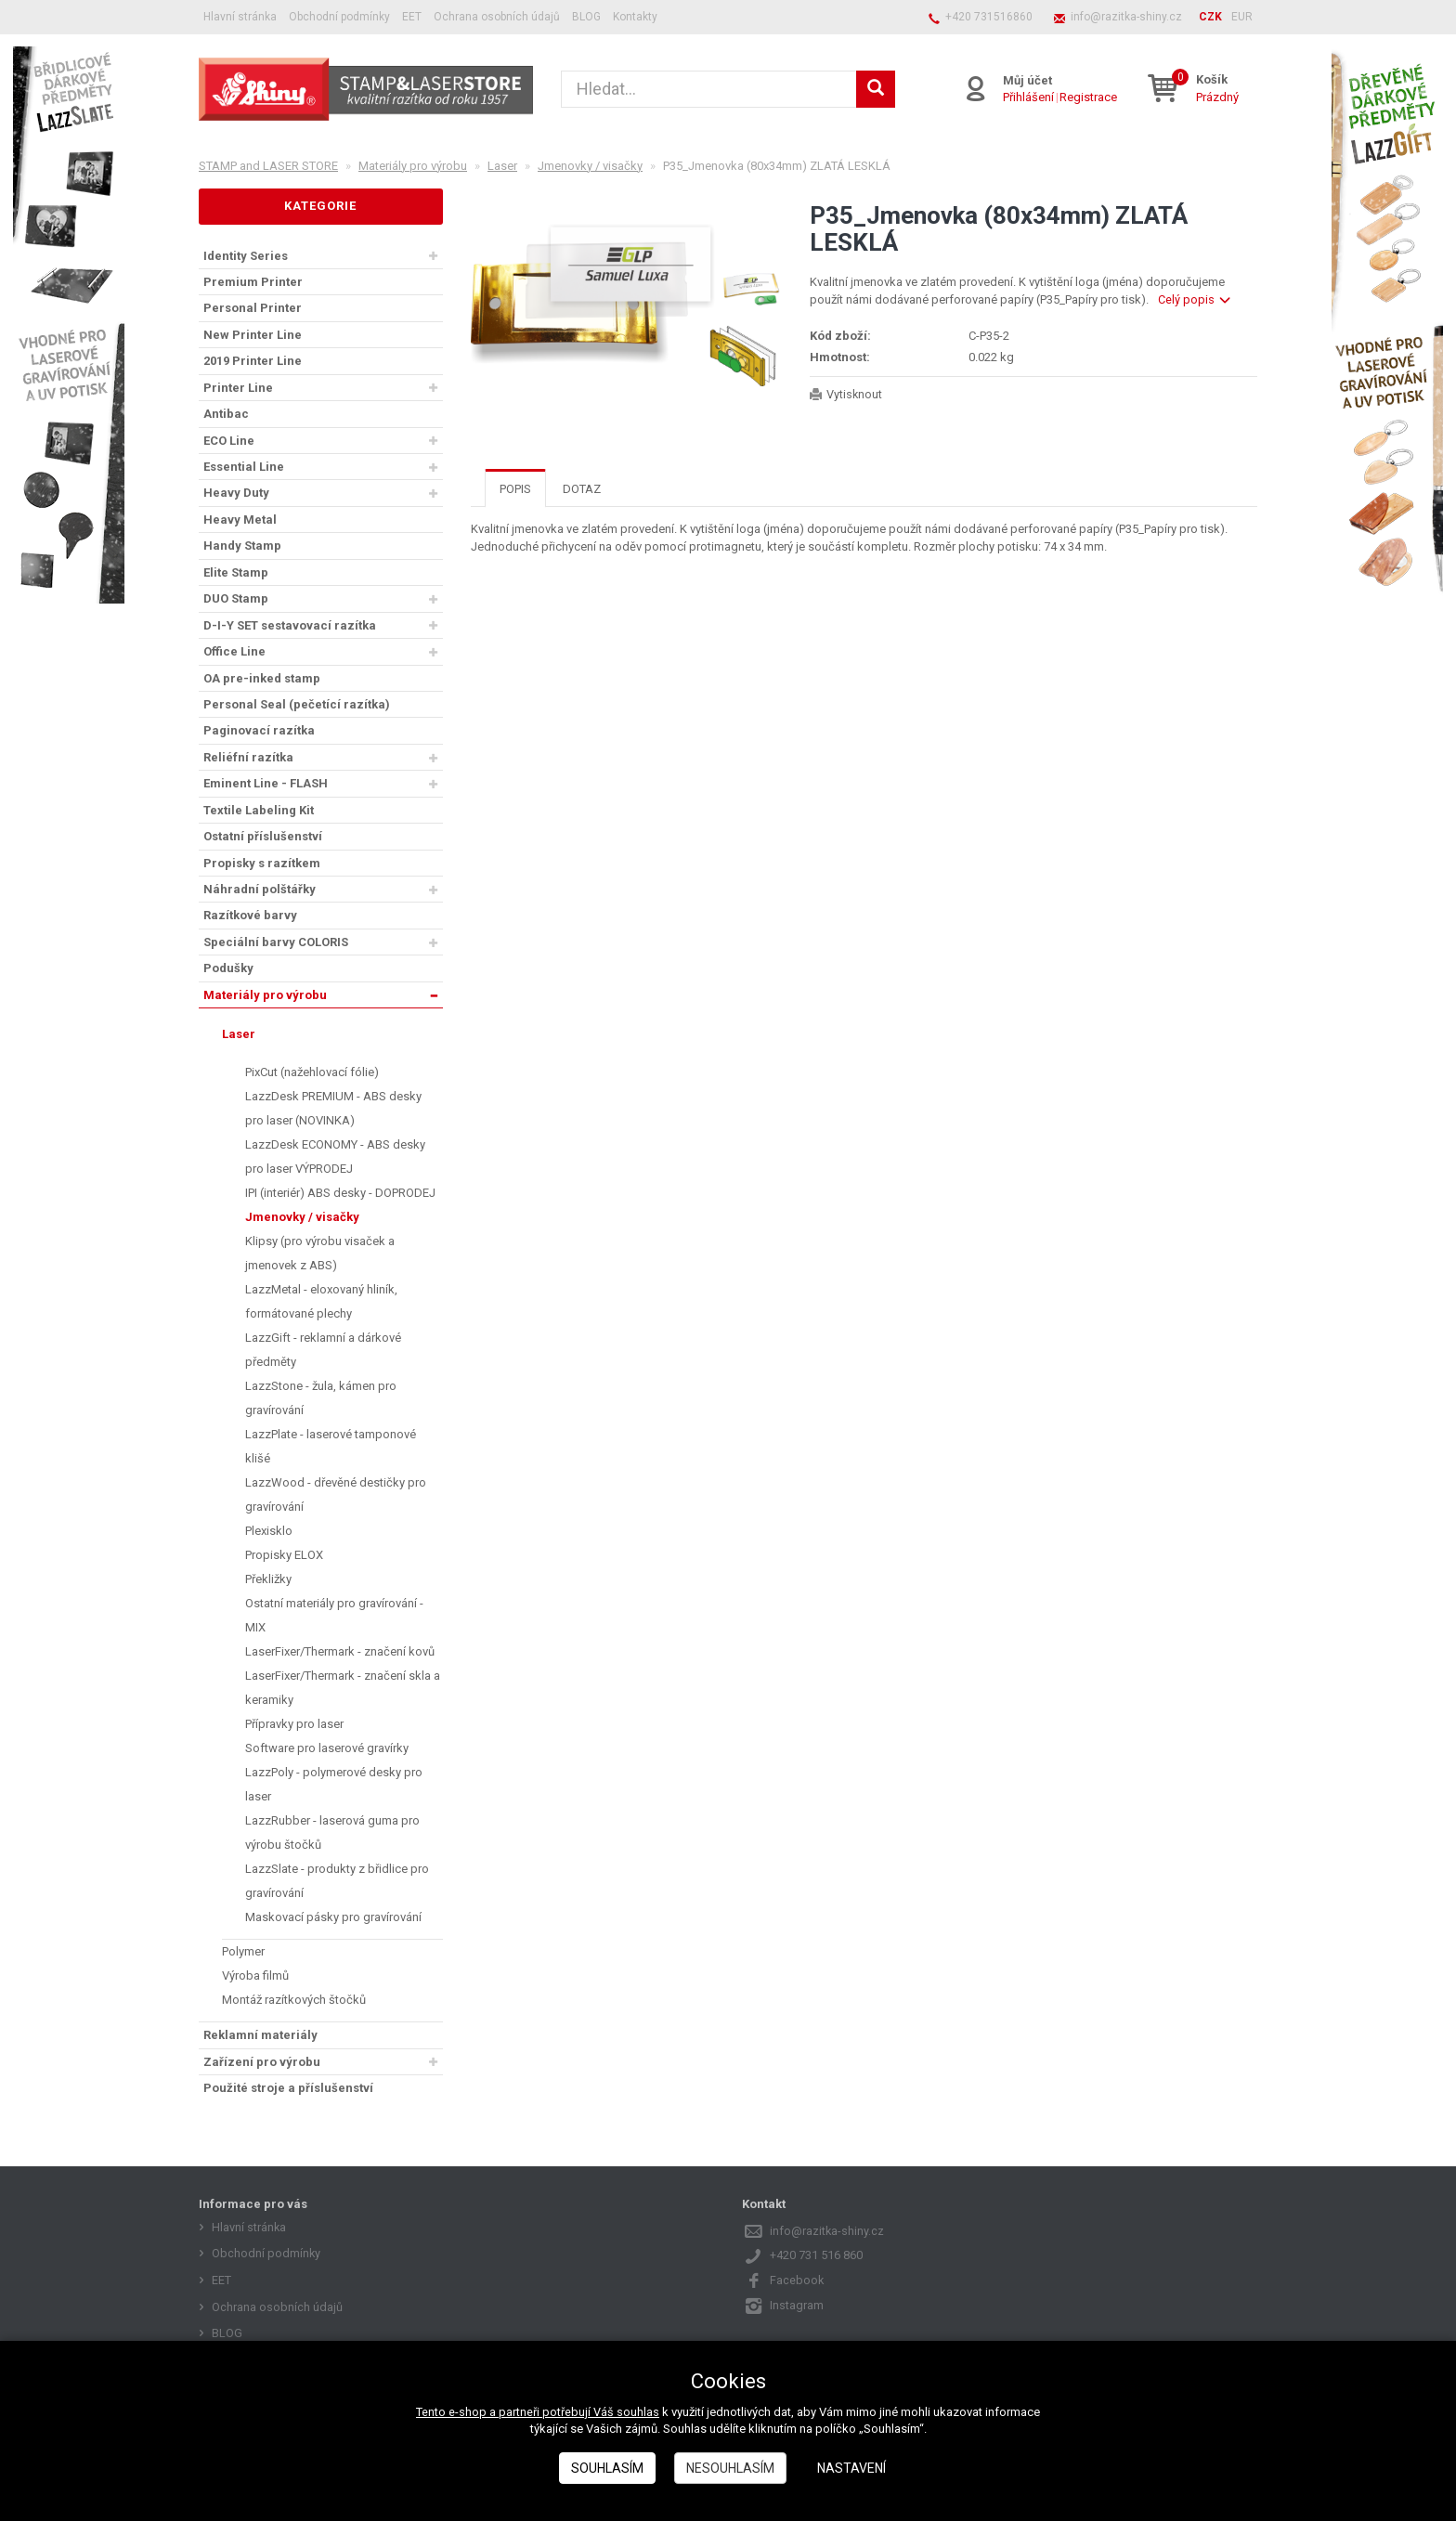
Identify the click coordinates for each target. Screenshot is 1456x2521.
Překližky (268, 1579)
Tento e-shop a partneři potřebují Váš (516, 2412)
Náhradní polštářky (259, 889)
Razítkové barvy (250, 915)
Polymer (243, 1951)
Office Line (234, 651)
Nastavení (851, 2468)
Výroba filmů (255, 1975)
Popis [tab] (515, 489)
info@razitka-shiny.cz (1126, 16)
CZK (1210, 16)
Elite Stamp (235, 572)
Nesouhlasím (730, 2468)
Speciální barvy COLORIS (275, 942)
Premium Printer (253, 282)
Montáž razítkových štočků (294, 2000)
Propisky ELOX (284, 1555)
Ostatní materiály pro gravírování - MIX (334, 1615)
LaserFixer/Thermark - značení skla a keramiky (342, 1688)
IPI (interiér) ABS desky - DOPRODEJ (340, 1193)
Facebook (797, 2280)
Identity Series (245, 256)
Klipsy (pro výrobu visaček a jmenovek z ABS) (320, 1253)
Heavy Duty (236, 493)
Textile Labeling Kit (258, 810)
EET (412, 16)
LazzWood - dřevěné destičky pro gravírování (335, 1494)
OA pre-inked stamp (261, 678)
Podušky (228, 968)
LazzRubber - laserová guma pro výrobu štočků (332, 1832)
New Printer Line (252, 335)
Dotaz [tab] (582, 489)
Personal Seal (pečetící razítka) (296, 704)
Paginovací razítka (259, 730)
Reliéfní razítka (248, 757)
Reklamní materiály (260, 2035)
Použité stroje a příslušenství (288, 2088)
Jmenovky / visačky (302, 1217)
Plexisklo (268, 1531)
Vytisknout (854, 394)
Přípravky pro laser (294, 1724)
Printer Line (238, 388)
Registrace (1087, 97)
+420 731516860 (989, 16)
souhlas (638, 2412)
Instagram (797, 2305)
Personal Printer (252, 308)
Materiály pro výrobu (265, 995)
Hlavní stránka (240, 16)
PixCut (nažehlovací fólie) (312, 1072)
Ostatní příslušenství (262, 836)
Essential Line (243, 467)
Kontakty (635, 16)
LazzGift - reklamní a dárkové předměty (323, 1350)
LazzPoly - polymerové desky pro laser (333, 1784)
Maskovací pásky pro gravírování (333, 1917)
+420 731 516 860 (816, 2255)
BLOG (586, 16)
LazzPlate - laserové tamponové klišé (330, 1446)
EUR (1242, 16)
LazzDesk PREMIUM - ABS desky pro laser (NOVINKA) (333, 1108)
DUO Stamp (235, 598)
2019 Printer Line (252, 361)
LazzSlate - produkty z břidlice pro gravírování (337, 1881)
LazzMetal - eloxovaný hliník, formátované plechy (321, 1301)
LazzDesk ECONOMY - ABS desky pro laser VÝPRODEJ (335, 1156)
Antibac (226, 414)
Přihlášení (1027, 97)
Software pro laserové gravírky (327, 1748)
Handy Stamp (242, 545)
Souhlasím (607, 2468)
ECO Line (228, 441)
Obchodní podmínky (339, 16)
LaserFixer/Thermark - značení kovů (340, 1651)
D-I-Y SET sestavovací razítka (289, 625)
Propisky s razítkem (261, 863)
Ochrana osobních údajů (497, 16)
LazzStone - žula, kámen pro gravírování (320, 1398)
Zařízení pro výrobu (261, 2062)
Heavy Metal (240, 519)
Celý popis (1194, 299)
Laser (238, 1034)
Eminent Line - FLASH (265, 783)
